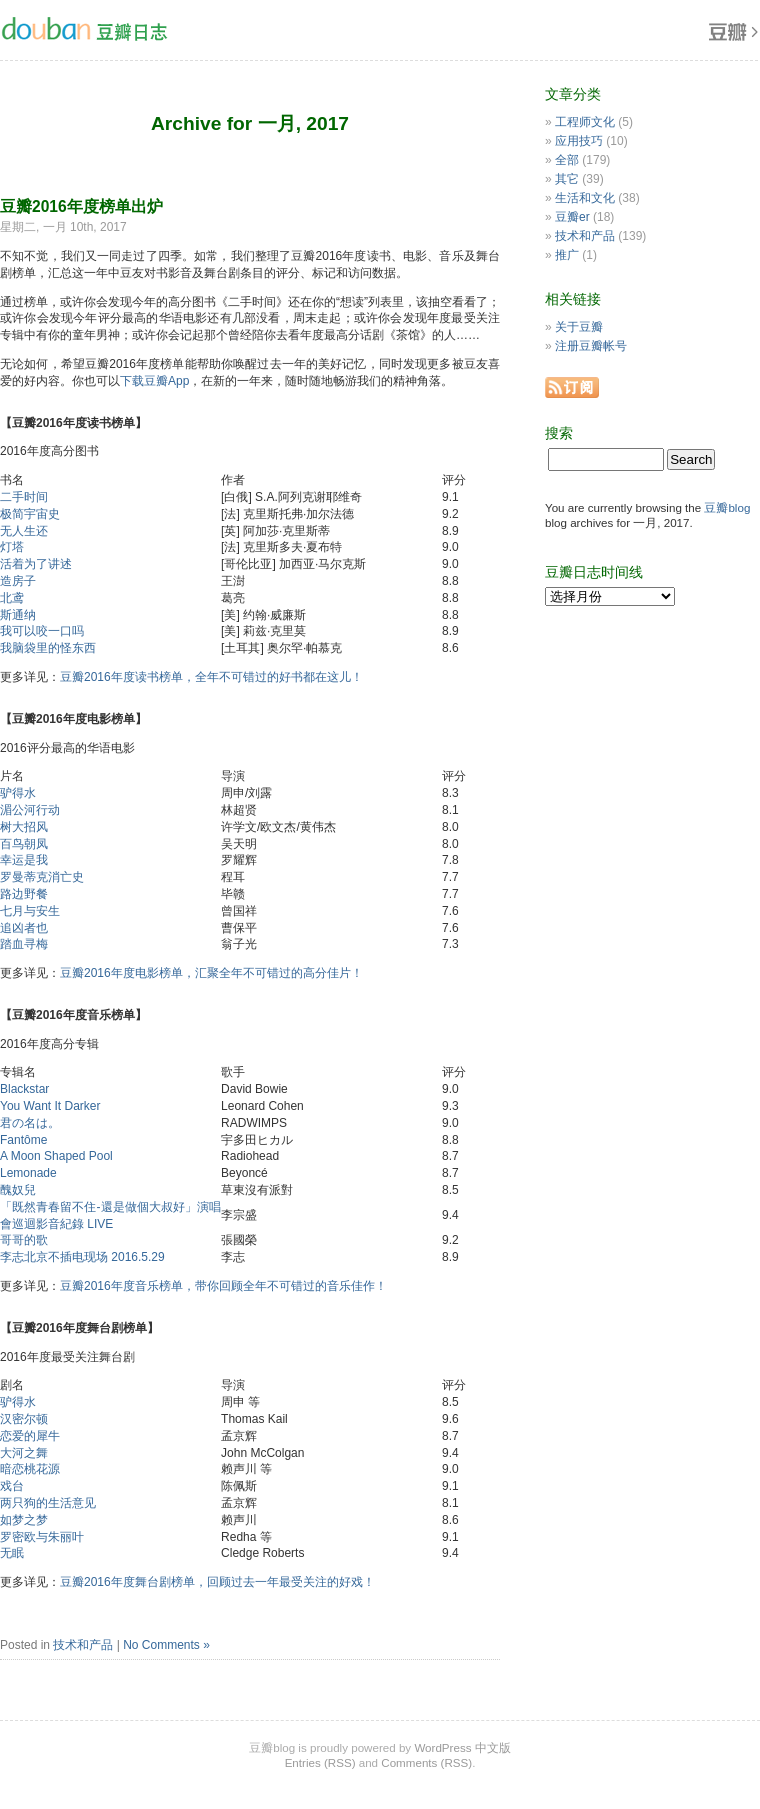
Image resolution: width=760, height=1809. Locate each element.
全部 (567, 160)
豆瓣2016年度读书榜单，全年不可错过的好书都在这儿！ (211, 677)
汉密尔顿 (24, 1419)
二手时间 (24, 497)
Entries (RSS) (320, 1762)
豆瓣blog (727, 507)
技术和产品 (83, 1645)
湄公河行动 (30, 810)
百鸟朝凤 (24, 844)
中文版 (493, 1747)
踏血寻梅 (24, 944)
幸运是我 (24, 860)
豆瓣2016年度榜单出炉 (81, 206)
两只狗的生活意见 (48, 1503)
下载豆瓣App (154, 381)
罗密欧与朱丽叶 (42, 1537)
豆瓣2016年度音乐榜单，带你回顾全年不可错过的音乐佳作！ (223, 1286)
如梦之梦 (24, 1520)
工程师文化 (585, 122)
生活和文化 (585, 198)
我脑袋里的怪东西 (48, 648)
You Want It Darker (50, 1106)
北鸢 (12, 598)
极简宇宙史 (30, 514)
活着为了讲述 (36, 564)
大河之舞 (24, 1453)
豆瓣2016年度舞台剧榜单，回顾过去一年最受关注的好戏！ (217, 1582)
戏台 (12, 1486)
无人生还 (24, 531)
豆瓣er (572, 217)
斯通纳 (18, 615)
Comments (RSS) (426, 1762)
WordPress (442, 1747)
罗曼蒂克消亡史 (42, 877)
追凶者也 (24, 928)
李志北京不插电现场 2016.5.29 (82, 1257)
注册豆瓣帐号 (591, 346)
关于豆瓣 (579, 327)
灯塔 (12, 547)
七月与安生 (30, 911)
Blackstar (24, 1089)
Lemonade (28, 1173)
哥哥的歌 (24, 1240)
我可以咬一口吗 (42, 631)
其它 (567, 179)
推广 (567, 255)
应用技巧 (579, 141)
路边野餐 (24, 894)
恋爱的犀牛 (30, 1436)
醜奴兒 (18, 1190)
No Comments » (166, 1645)
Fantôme (23, 1140)
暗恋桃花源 (30, 1469)
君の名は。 (30, 1123)
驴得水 (18, 793)
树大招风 (24, 827)
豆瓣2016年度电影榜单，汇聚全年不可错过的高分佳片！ (211, 973)
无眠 (12, 1553)
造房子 (18, 581)
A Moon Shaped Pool (56, 1156)
